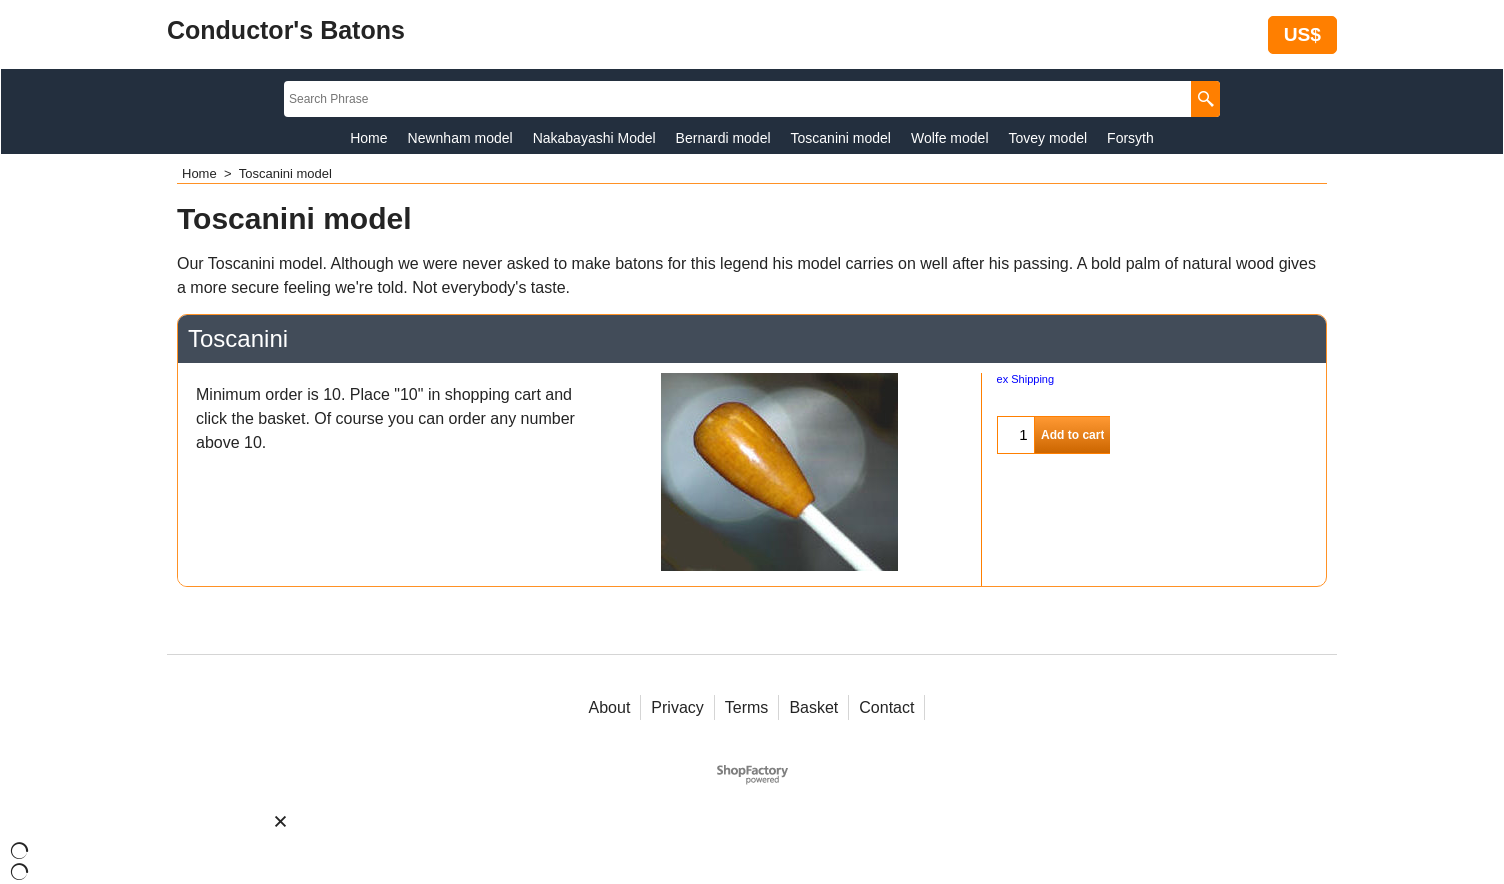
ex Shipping (1026, 379)
